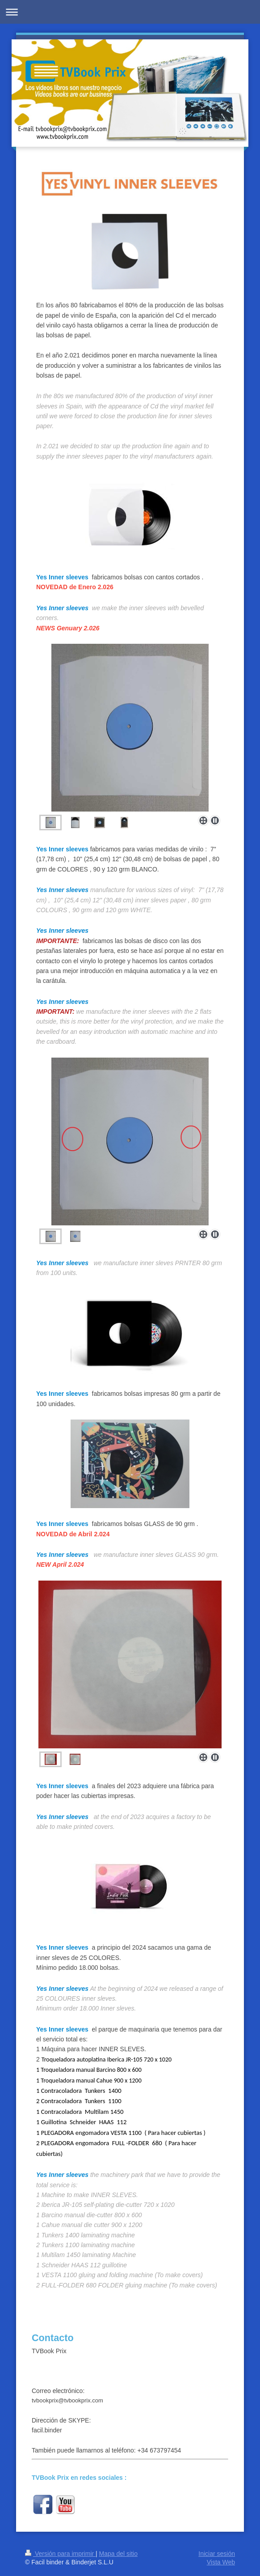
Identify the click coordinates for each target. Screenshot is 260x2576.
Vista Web (221, 2562)
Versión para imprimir (60, 2553)
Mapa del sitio (118, 2553)
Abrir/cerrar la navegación (130, 11)
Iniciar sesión (216, 2553)
